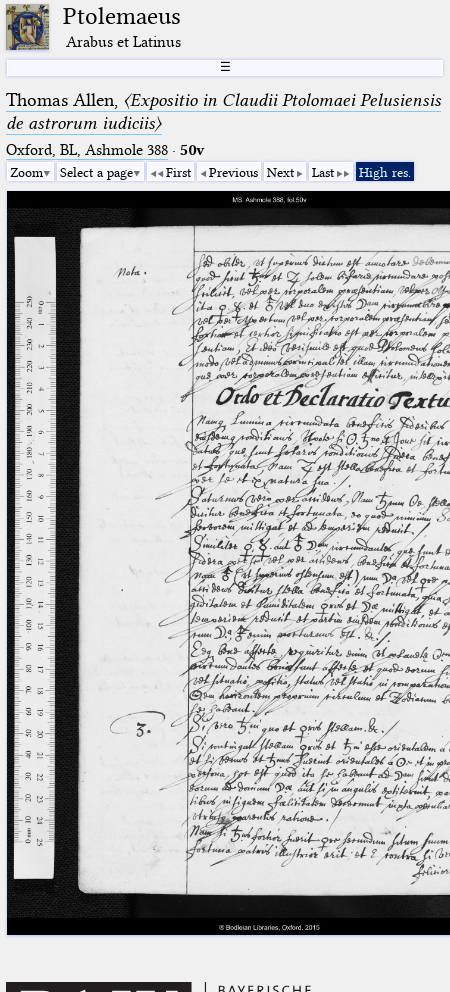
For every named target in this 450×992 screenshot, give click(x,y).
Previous (233, 172)
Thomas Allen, (223, 111)
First (178, 172)
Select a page (96, 172)
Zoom (26, 172)
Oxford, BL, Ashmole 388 (87, 150)
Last (323, 172)
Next (280, 172)
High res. (385, 172)
